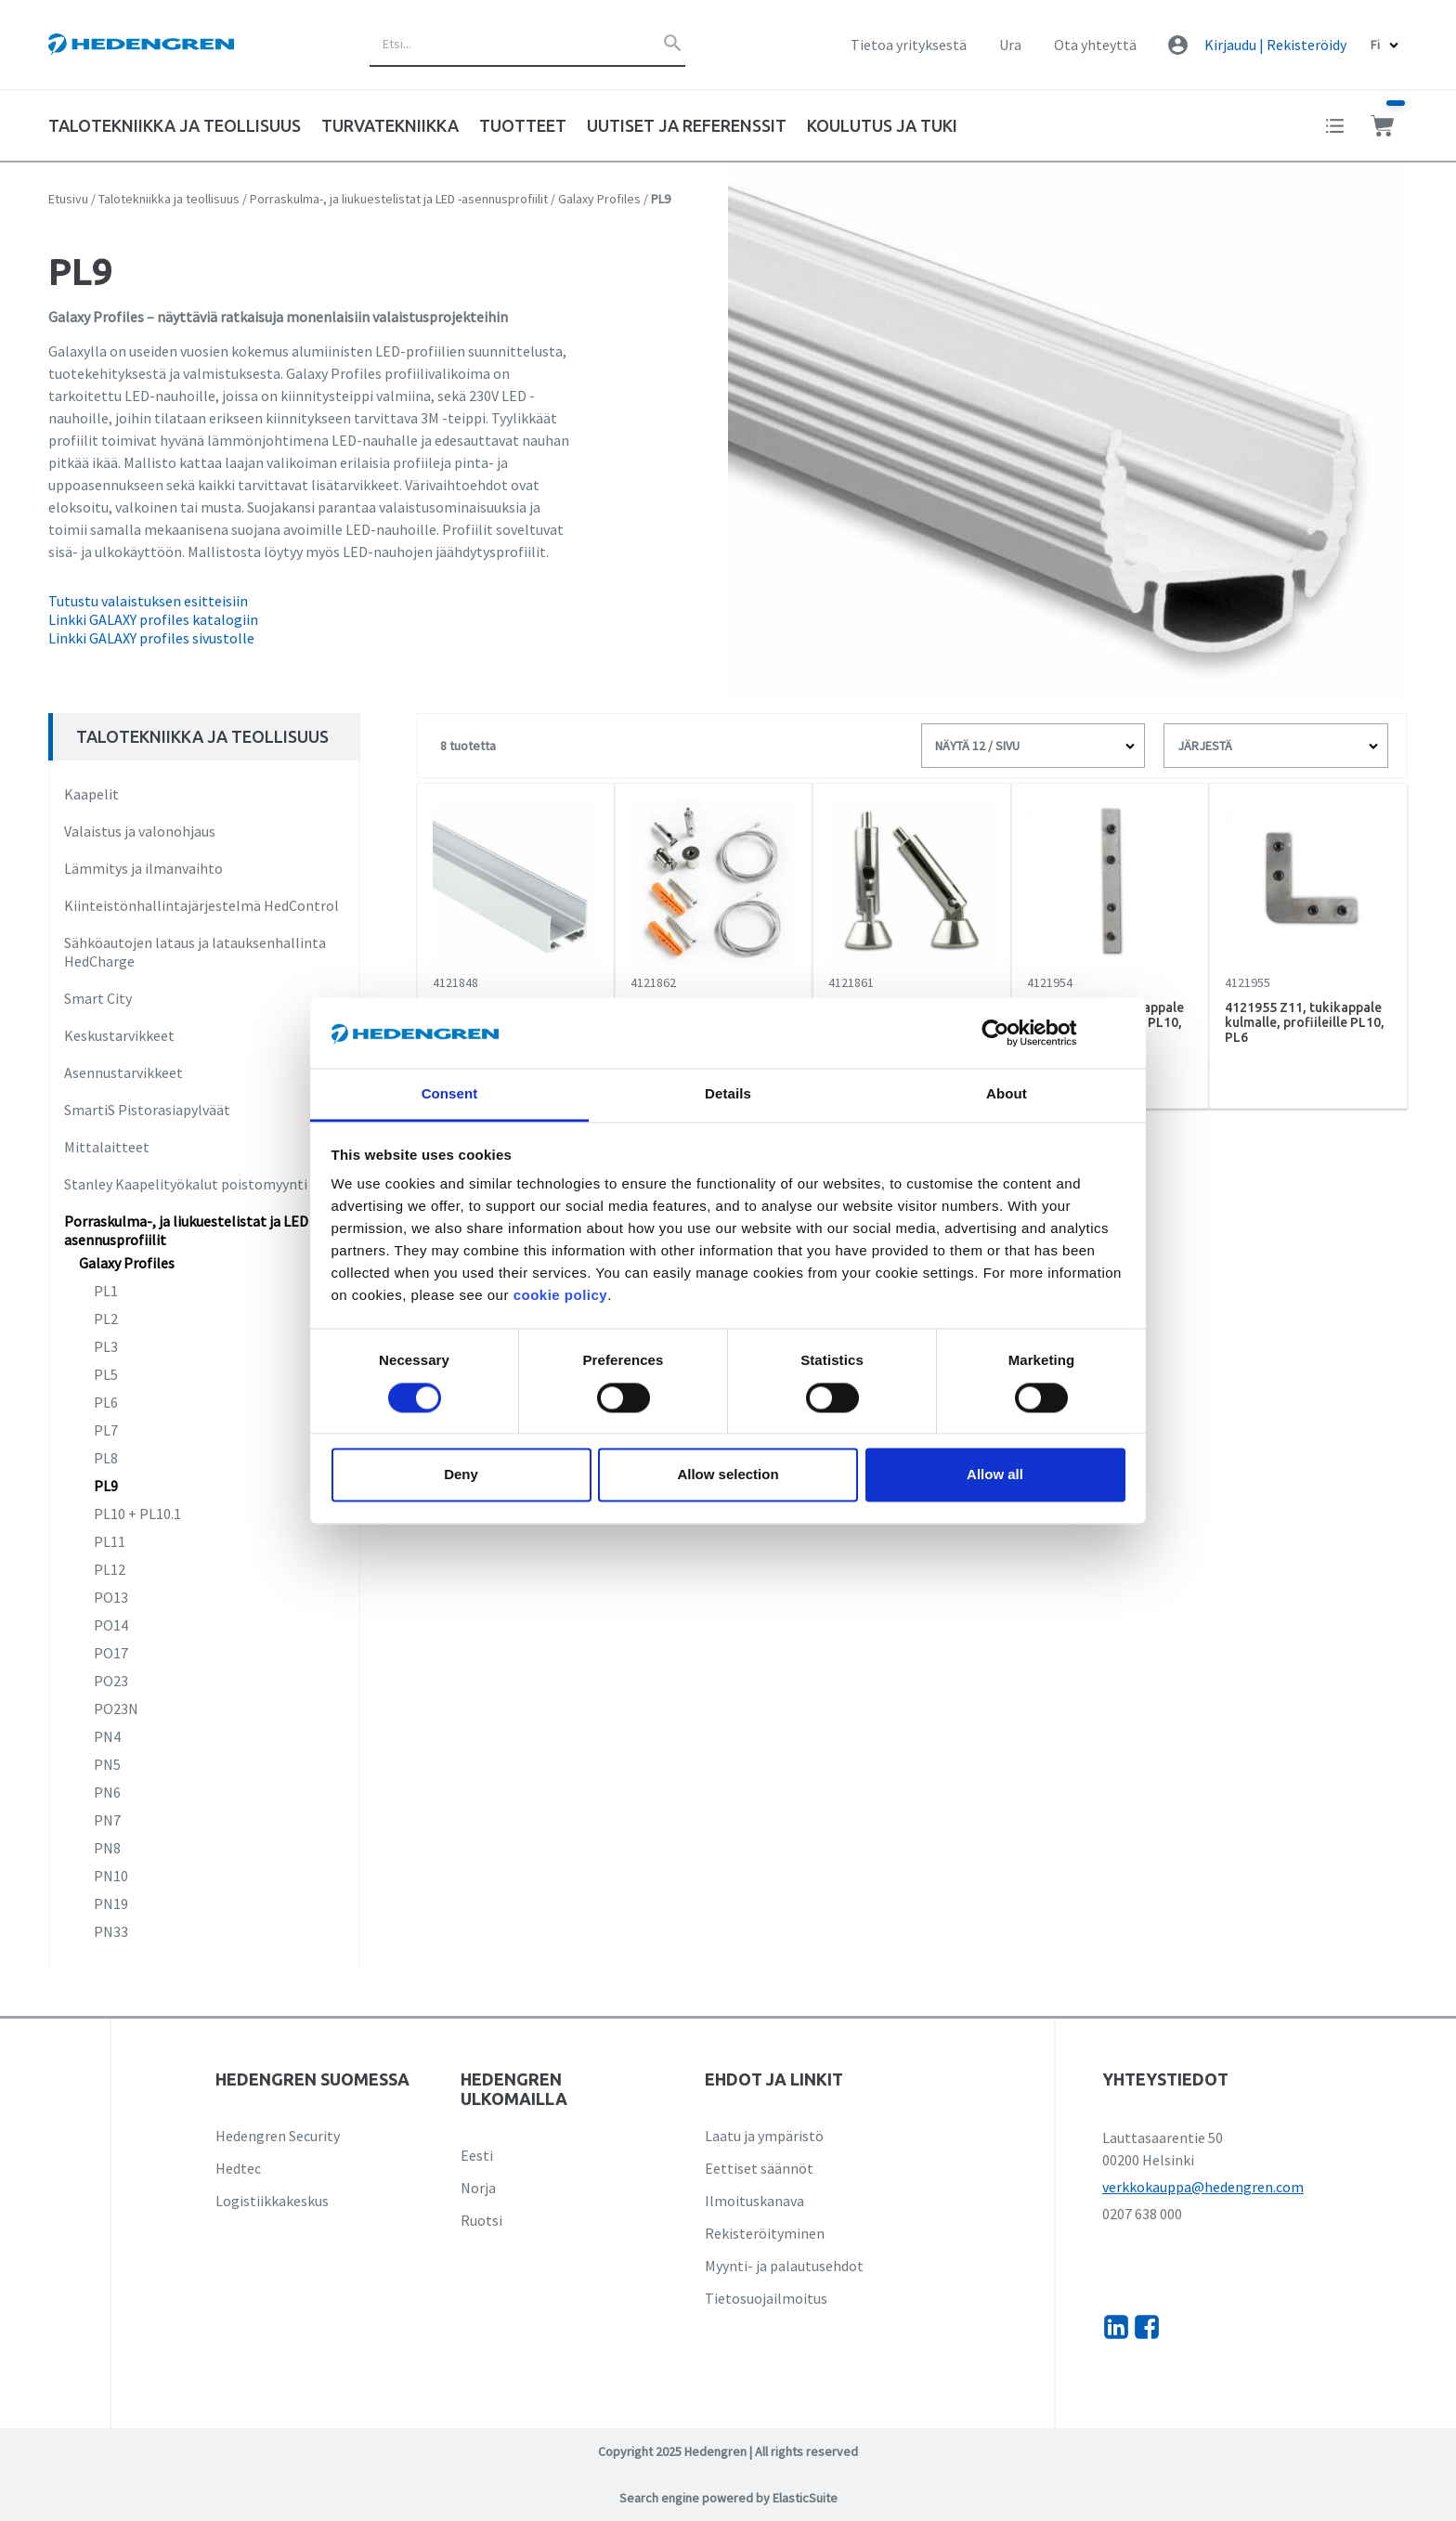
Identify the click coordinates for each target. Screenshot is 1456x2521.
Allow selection (727, 1475)
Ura (1010, 44)
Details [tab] (728, 1094)
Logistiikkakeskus (272, 2200)
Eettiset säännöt (759, 2168)
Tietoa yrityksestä (909, 44)
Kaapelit (91, 794)
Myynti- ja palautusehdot (784, 2265)
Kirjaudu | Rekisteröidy (1275, 44)
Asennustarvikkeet (123, 1072)
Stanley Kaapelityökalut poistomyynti (185, 1184)
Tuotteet (522, 125)
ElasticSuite (805, 2497)
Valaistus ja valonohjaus (139, 831)
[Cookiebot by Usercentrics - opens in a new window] (1010, 1032)
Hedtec (238, 2168)
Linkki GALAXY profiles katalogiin (153, 619)
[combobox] (527, 44)
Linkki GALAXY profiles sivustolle (151, 638)
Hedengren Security (277, 2135)
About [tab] (1006, 1094)
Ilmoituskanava (754, 2200)
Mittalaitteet (107, 1146)
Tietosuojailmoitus (766, 2298)
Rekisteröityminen (765, 2233)
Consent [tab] (450, 1094)
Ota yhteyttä (1095, 44)
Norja (478, 2187)
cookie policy (561, 1296)
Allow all (995, 1475)
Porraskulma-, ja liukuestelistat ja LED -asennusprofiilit (399, 198)
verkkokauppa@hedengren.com (1203, 2186)
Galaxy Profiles (599, 198)
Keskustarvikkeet (119, 1035)
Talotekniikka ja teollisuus (169, 198)
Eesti (477, 2155)
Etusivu (68, 198)
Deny (461, 1475)
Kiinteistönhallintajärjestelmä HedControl (201, 905)
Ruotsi (481, 2220)
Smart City (98, 998)
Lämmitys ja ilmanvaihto (143, 868)
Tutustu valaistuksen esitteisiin (148, 600)
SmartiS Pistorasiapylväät (147, 1109)
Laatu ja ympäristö (764, 2135)
